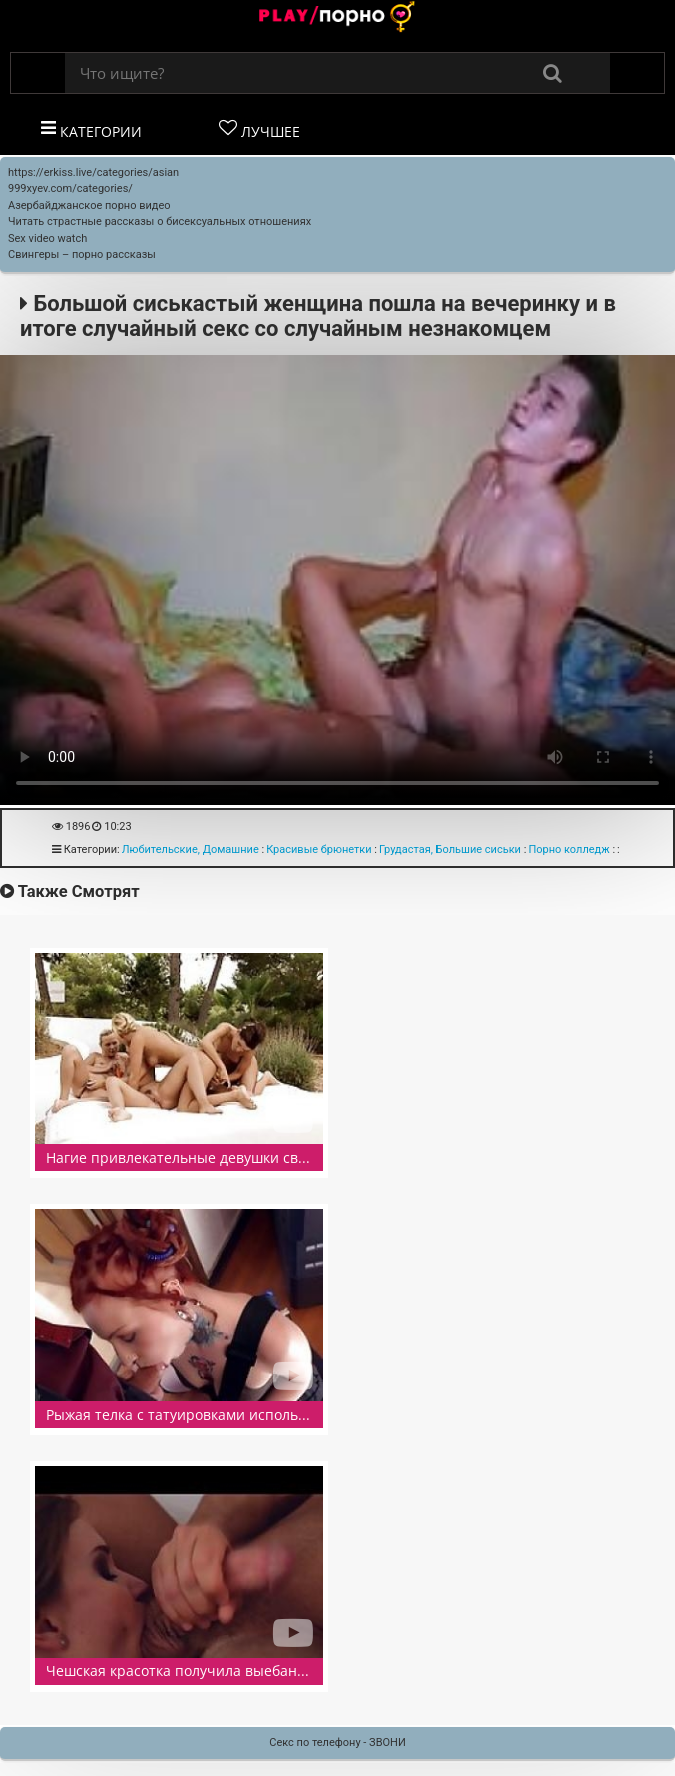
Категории (91, 130)
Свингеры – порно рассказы (82, 254)
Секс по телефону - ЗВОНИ (337, 1742)
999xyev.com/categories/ (70, 188)
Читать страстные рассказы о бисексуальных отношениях (159, 221)
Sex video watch (47, 238)
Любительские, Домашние (190, 849)
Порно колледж (568, 849)
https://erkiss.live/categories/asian (93, 172)
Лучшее (259, 130)
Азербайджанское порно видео (89, 205)
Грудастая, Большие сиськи (450, 849)
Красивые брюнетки (318, 849)
